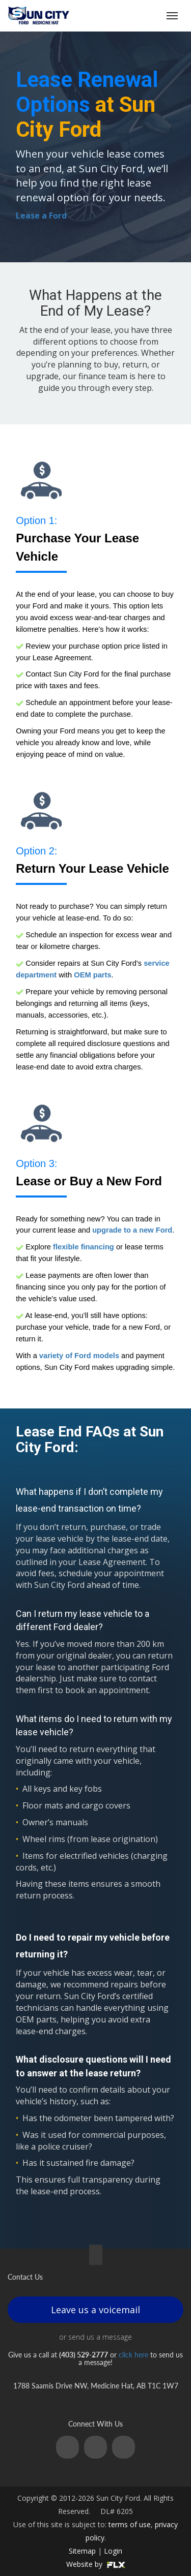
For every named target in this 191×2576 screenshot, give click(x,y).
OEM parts (92, 975)
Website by (95, 2564)
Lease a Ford (41, 215)
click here (133, 2354)
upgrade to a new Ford (132, 1230)
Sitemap (82, 2551)
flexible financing (83, 1247)
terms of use (129, 2524)
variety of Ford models (79, 1356)
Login (113, 2551)
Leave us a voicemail (95, 2310)
